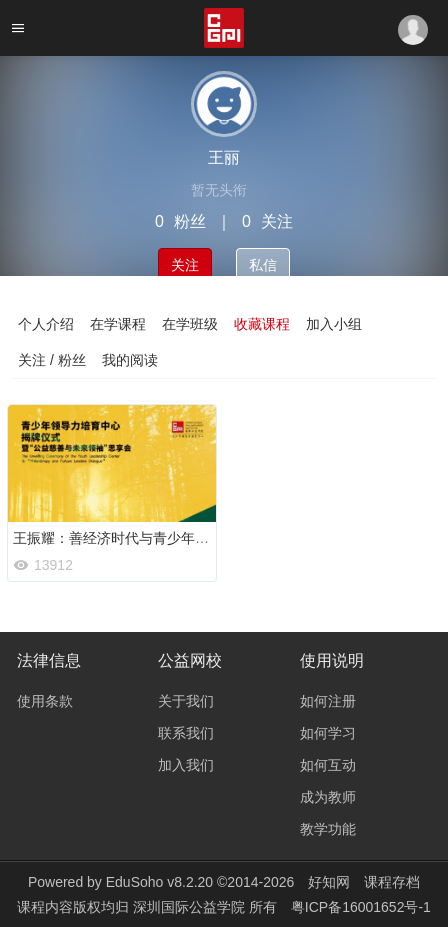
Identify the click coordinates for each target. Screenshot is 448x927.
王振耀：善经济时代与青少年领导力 (125, 538)
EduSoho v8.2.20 (159, 882)
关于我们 (186, 701)
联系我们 (186, 733)
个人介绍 (46, 324)
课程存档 (392, 882)
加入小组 (334, 324)
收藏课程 (262, 324)
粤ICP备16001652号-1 (361, 907)
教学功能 (328, 829)
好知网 (329, 882)
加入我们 (186, 765)
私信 (263, 265)
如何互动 (328, 765)
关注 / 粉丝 (52, 360)
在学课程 (118, 324)
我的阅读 (130, 360)
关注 (185, 265)
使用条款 (45, 701)
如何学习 (328, 733)
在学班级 (190, 324)
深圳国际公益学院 (191, 907)
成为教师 (328, 797)
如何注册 (328, 701)
